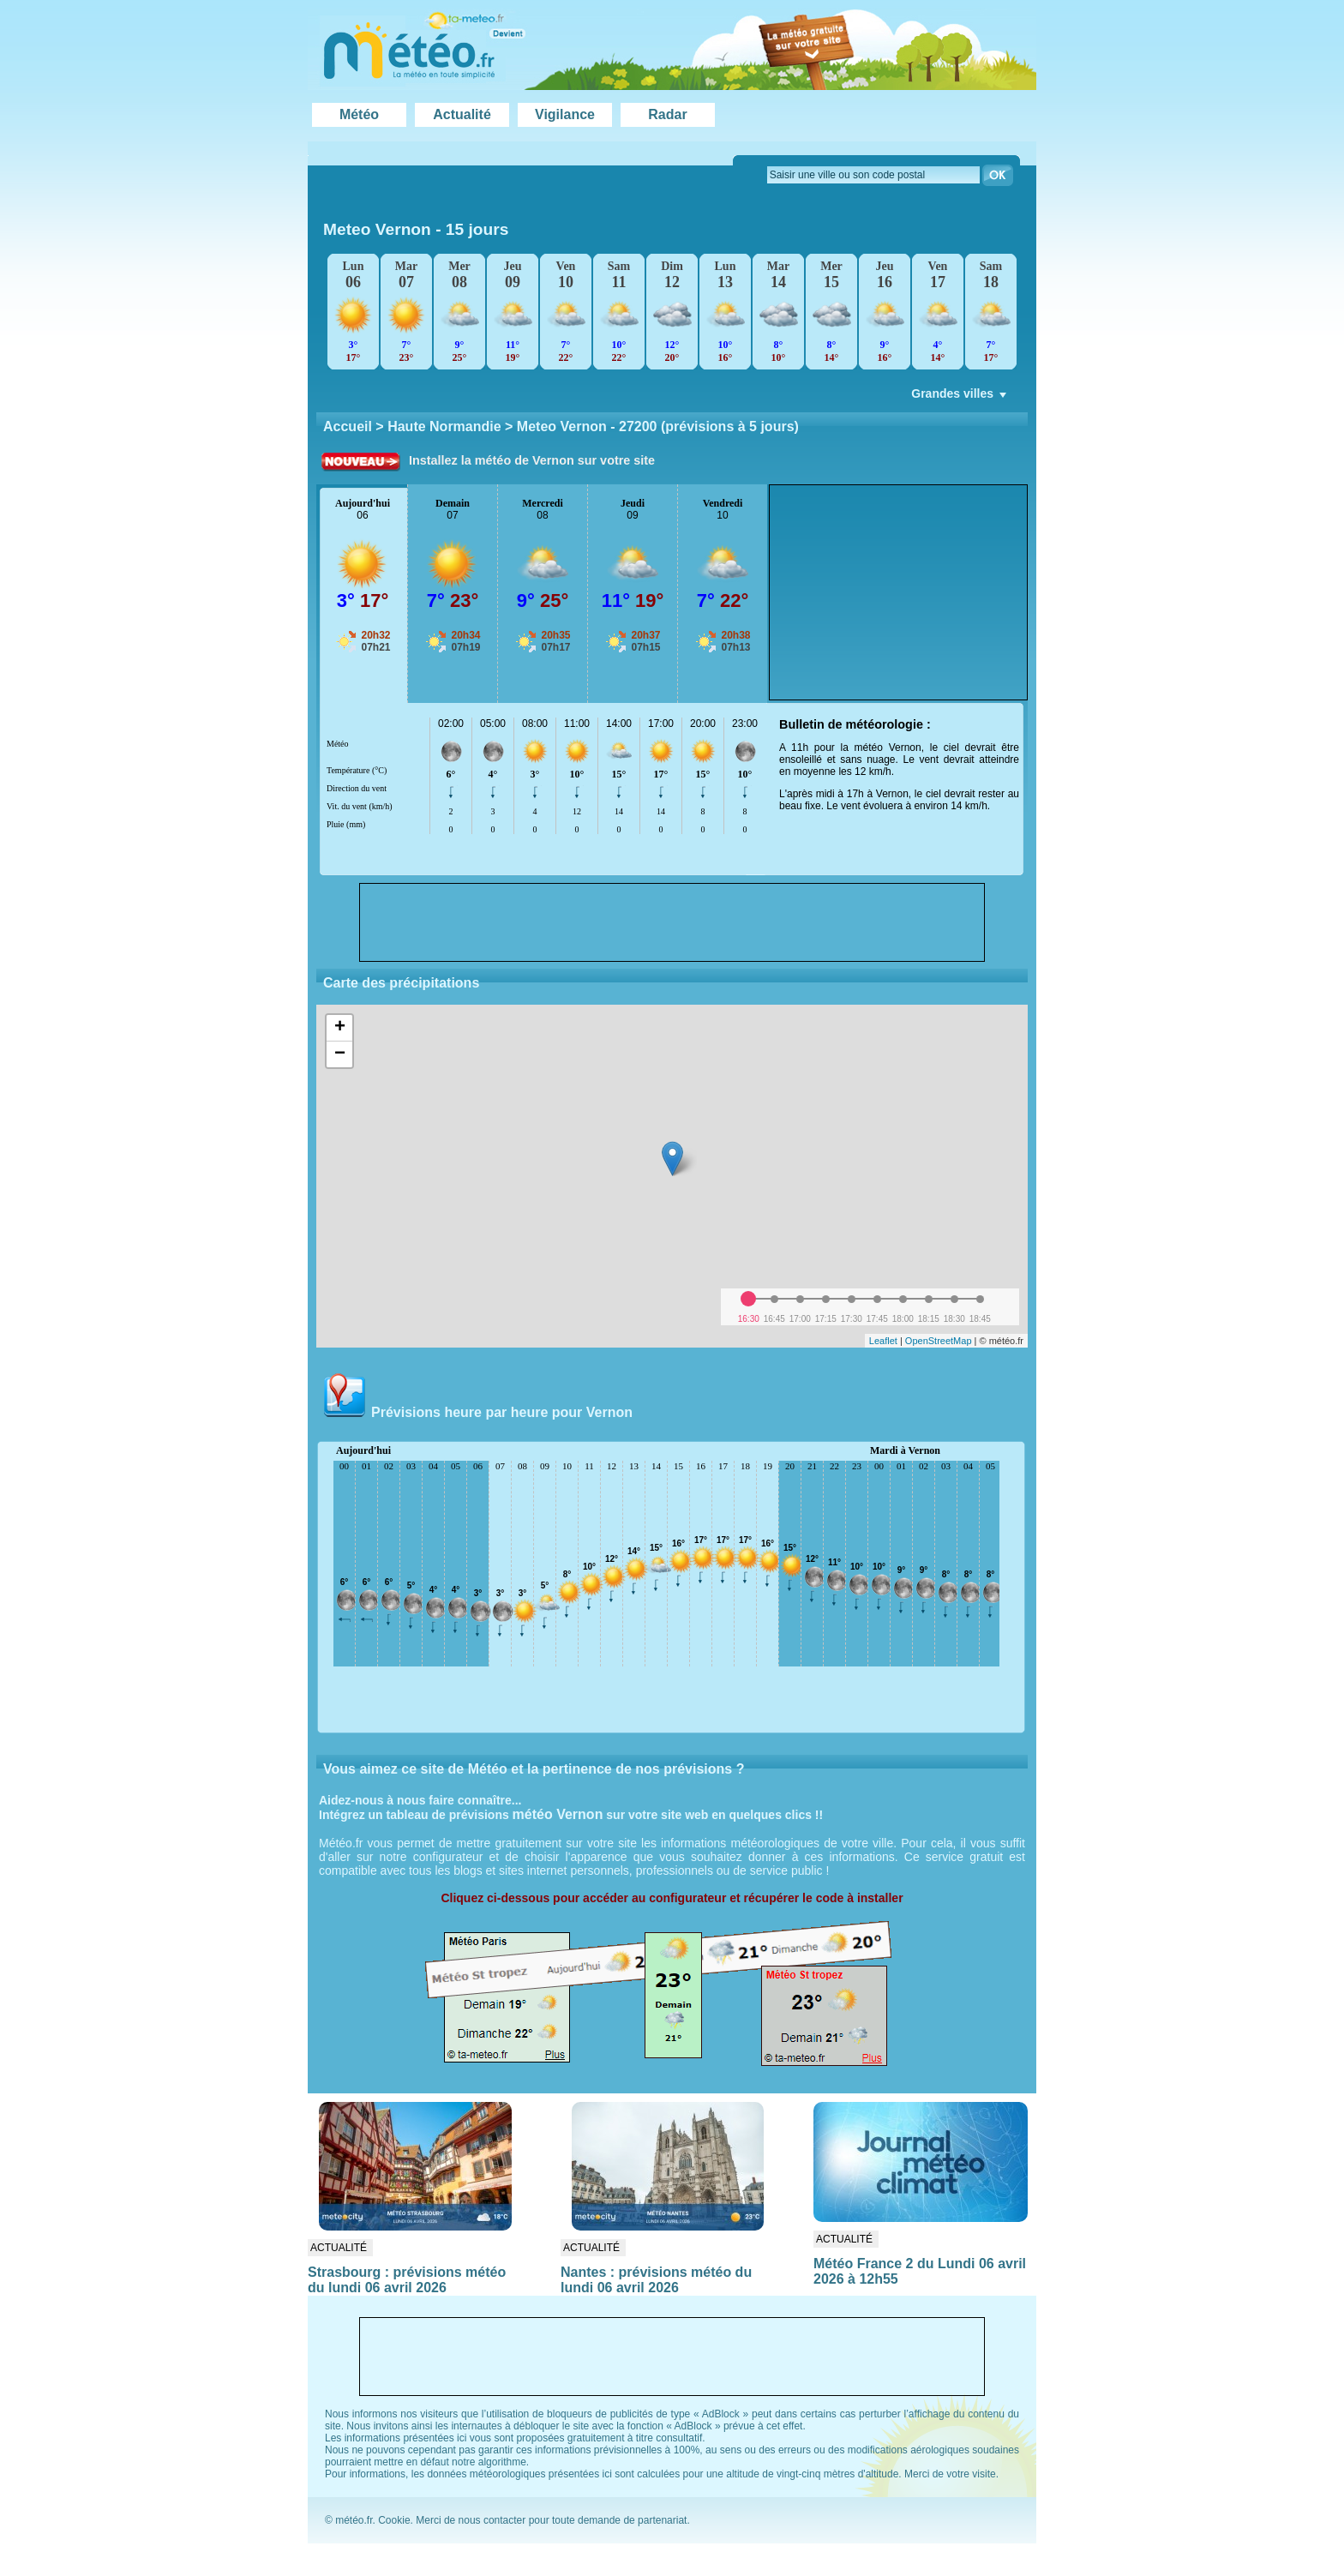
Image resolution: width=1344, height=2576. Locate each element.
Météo (359, 114)
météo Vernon (558, 1814)
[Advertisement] (898, 592)
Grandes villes (960, 398)
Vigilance (565, 114)
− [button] (339, 1054)
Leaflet (883, 1341)
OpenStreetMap (938, 1341)
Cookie (394, 2520)
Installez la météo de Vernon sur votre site (532, 460)
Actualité (462, 114)
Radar (667, 114)
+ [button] (339, 1028)
